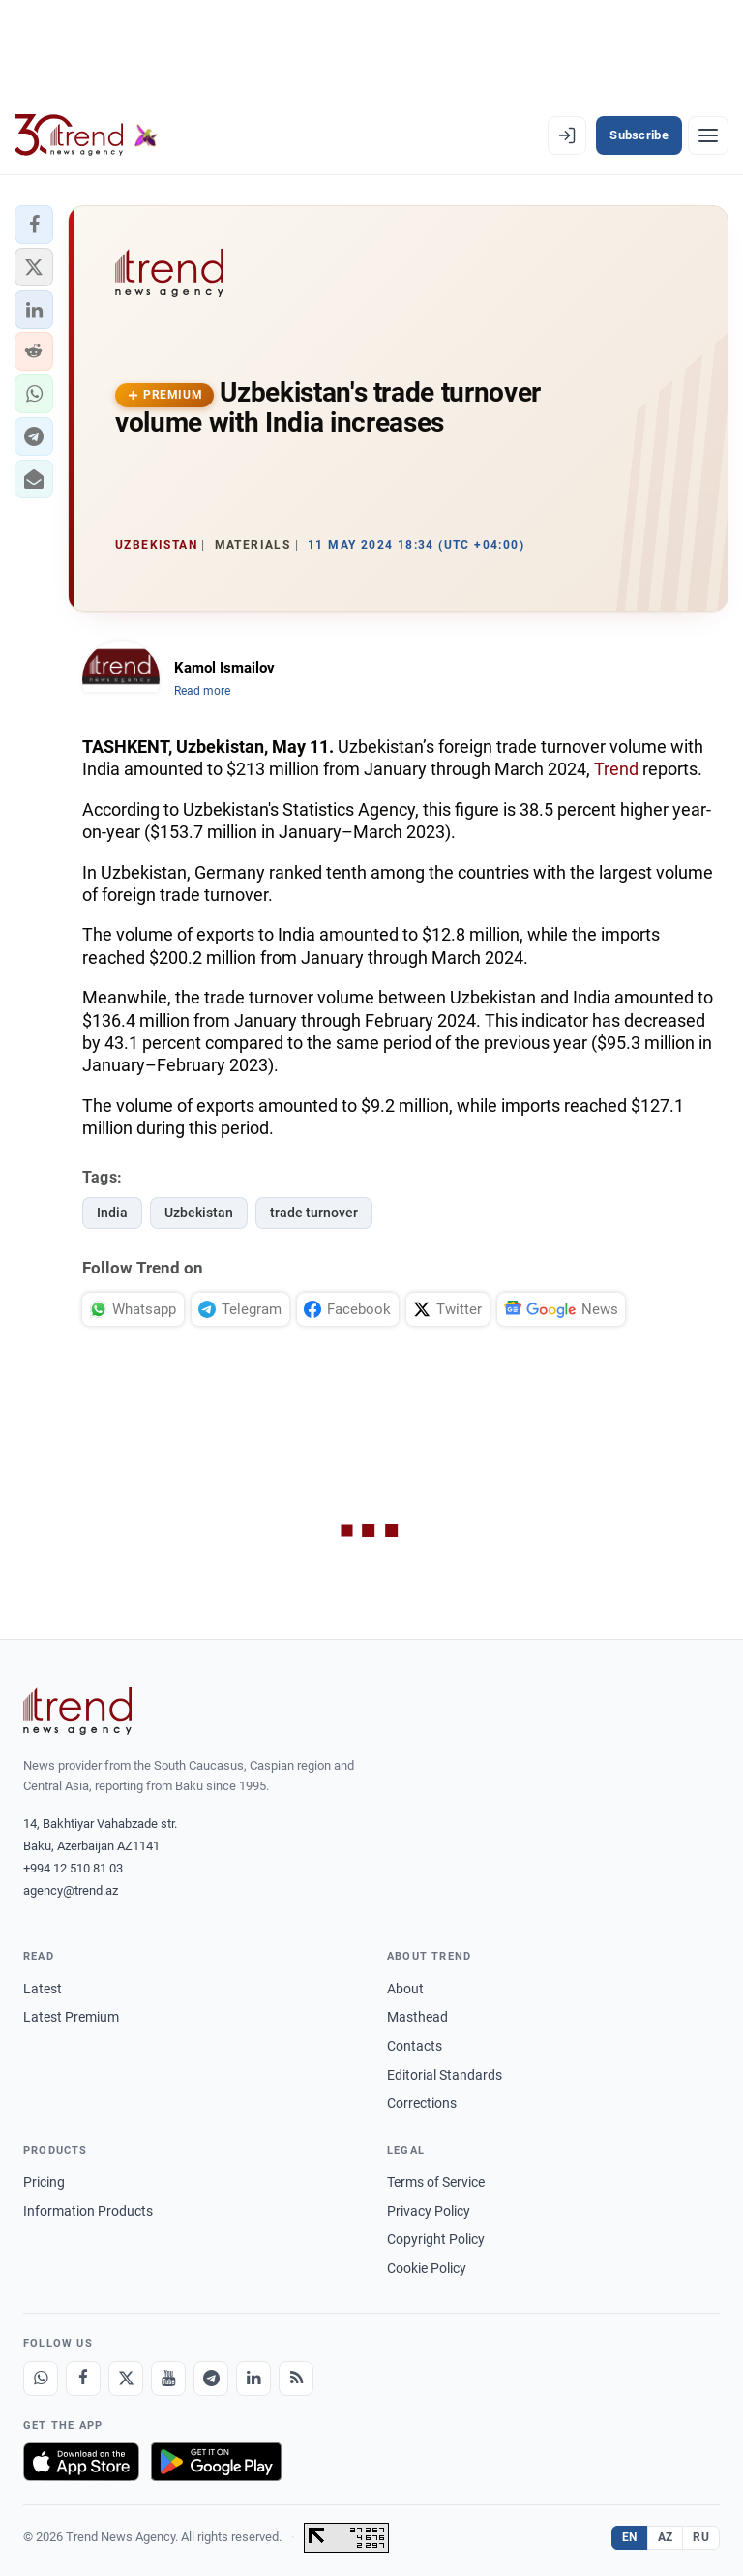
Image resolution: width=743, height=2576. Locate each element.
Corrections (422, 2103)
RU (701, 2537)
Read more (202, 691)
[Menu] (708, 135)
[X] (125, 2378)
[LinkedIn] (253, 2378)
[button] (33, 224)
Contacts (414, 2045)
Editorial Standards (444, 2074)
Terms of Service (436, 2182)
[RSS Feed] (296, 2378)
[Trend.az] (86, 135)
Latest (42, 1988)
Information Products (88, 2211)
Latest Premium (71, 2016)
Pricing (44, 2182)
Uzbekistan (198, 1212)
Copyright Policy (436, 2239)
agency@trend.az (70, 1890)
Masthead (417, 2016)
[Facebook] (83, 2378)
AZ (665, 2537)
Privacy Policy (428, 2211)
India (112, 1212)
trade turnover (314, 1212)
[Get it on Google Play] (216, 2461)
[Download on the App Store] (81, 2461)
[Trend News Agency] (77, 1711)
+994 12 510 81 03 (73, 1868)
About (405, 1988)
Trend (616, 769)
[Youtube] (168, 2378)
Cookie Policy (426, 2268)
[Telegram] (210, 2378)
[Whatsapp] (40, 2378)
